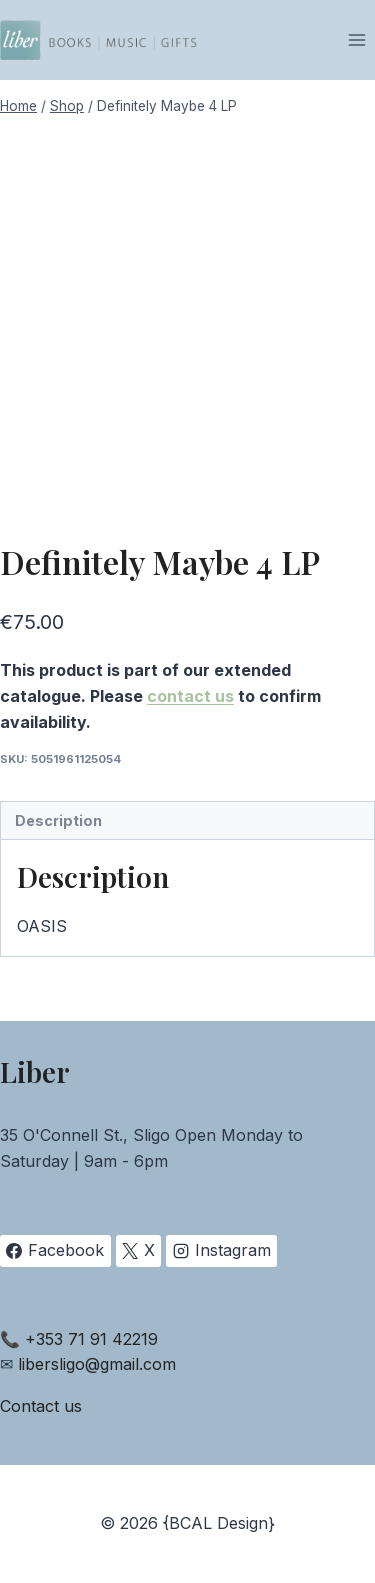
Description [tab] (58, 820)
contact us (190, 696)
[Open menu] (356, 39)
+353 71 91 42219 (91, 1339)
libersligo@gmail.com (97, 1364)
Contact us (41, 1406)
